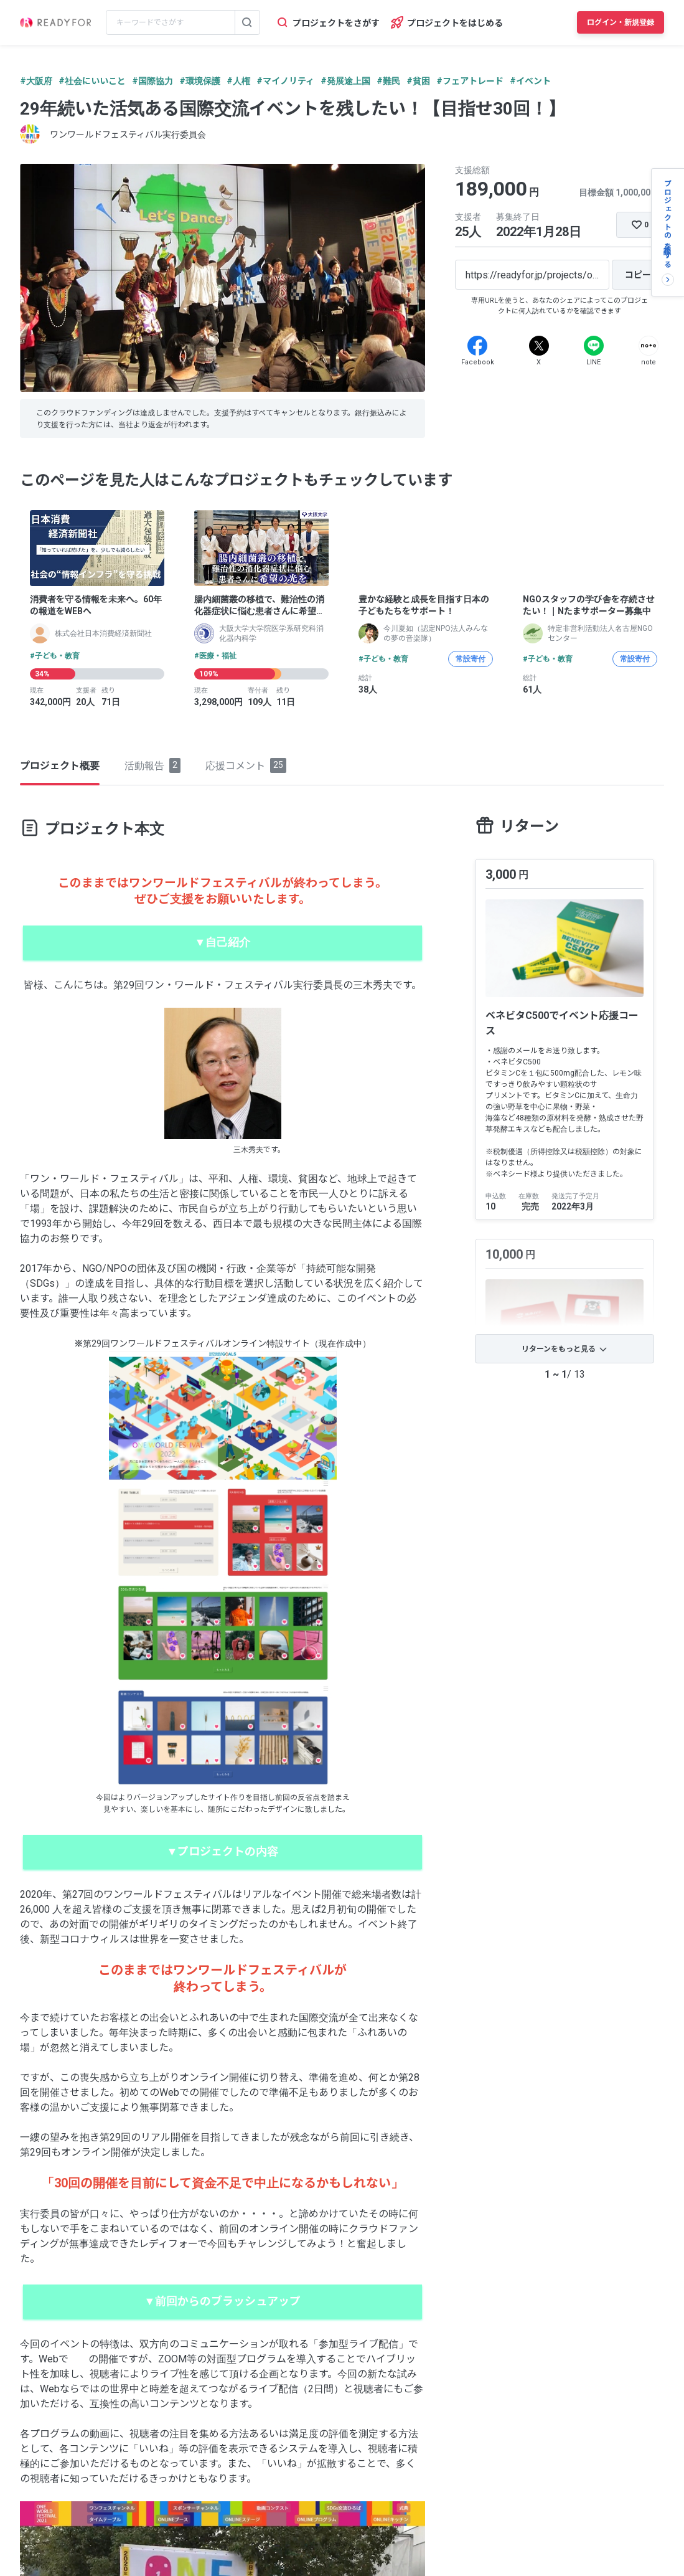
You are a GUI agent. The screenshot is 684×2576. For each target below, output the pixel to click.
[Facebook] (477, 346)
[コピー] (638, 275)
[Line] (594, 346)
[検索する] (247, 22)
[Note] (648, 346)
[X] (539, 346)
